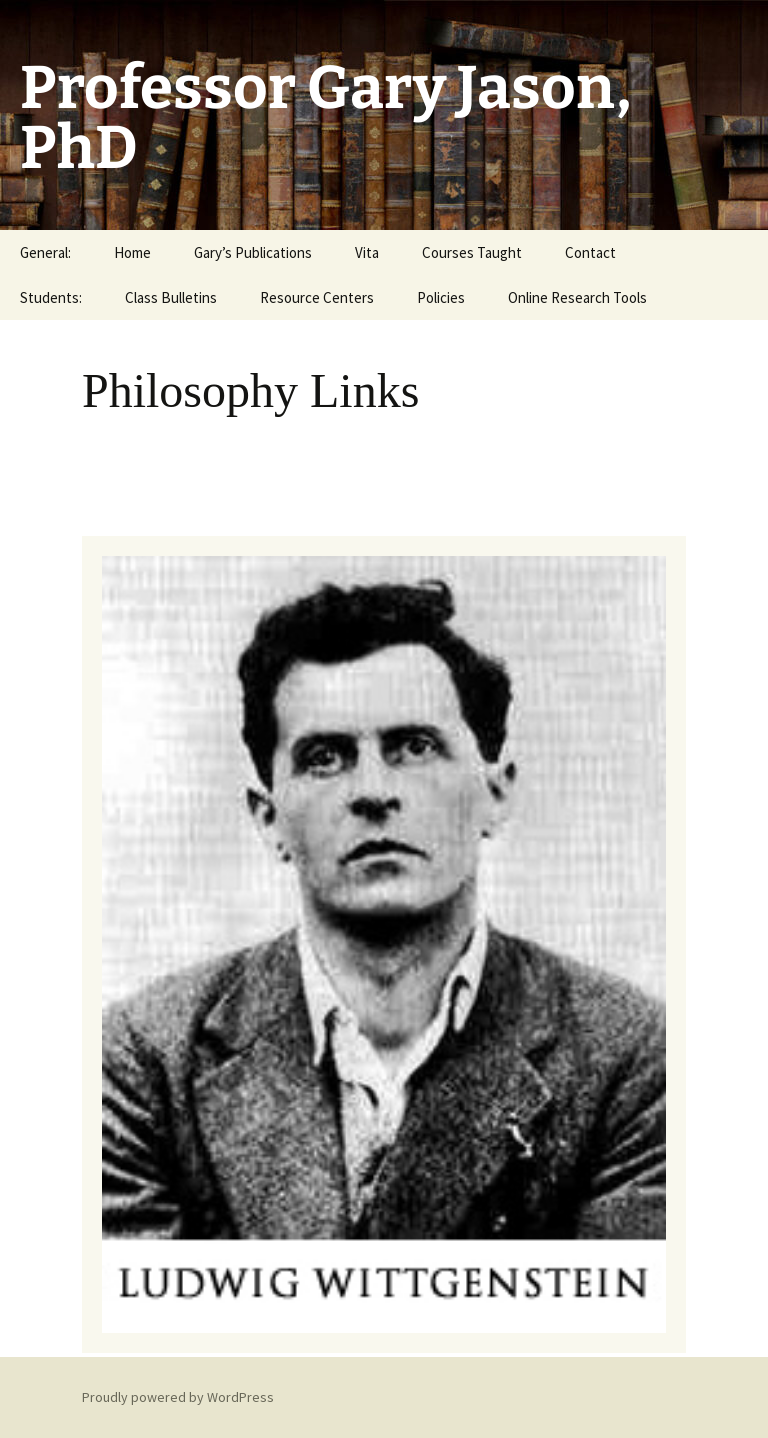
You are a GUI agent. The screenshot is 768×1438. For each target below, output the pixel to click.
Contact (590, 252)
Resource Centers (317, 297)
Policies (441, 297)
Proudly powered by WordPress (178, 1397)
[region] (384, 944)
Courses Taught (472, 252)
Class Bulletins (171, 297)
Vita (367, 252)
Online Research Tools (577, 297)
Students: (51, 297)
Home (132, 252)
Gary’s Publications (253, 252)
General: (45, 252)
